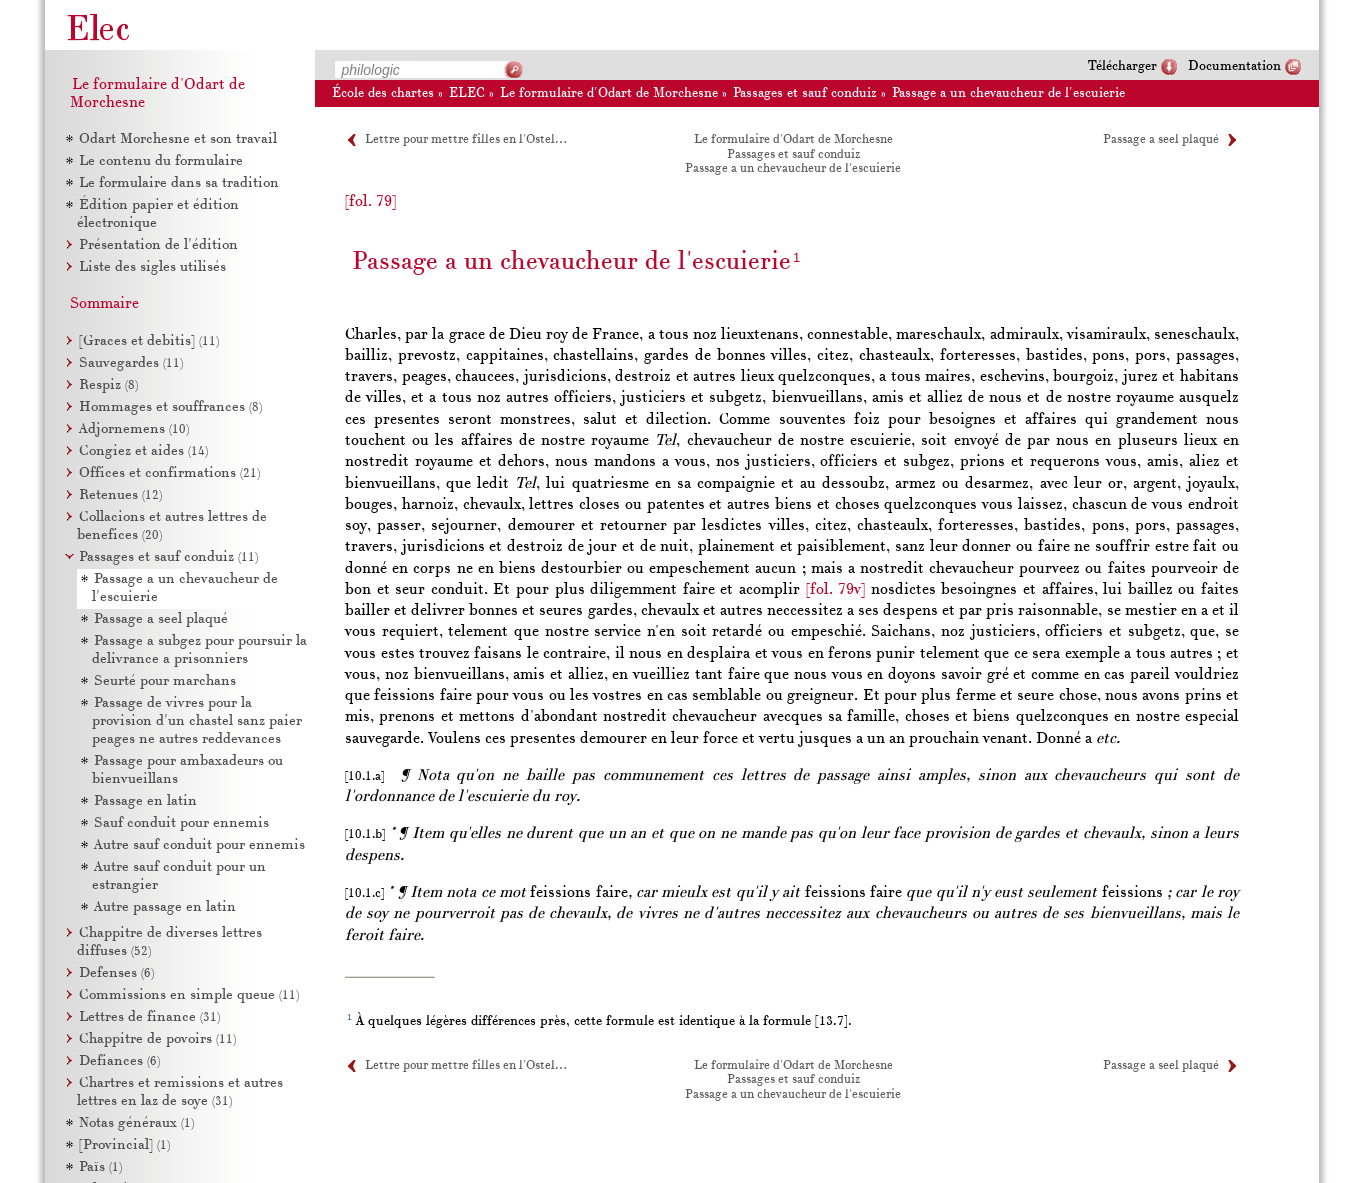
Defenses (116, 973)
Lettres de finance (149, 1017)
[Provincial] (124, 1145)
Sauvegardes (131, 363)
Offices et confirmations (169, 473)
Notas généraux (136, 1123)
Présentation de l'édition (158, 245)
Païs (100, 1167)
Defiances (119, 1061)
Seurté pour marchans (165, 681)
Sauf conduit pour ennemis (181, 823)
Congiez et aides (143, 451)
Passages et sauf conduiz (805, 93)
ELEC (467, 93)
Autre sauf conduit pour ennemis (199, 845)
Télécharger (1122, 66)
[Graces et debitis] (149, 341)
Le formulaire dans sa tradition (179, 183)
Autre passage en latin (165, 907)
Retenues (120, 495)
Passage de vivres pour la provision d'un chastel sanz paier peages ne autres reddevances (197, 721)
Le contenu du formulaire (161, 161)
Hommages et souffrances (170, 407)
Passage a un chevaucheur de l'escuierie (1008, 93)
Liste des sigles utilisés (152, 267)
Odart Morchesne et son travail (178, 139)
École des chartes (383, 93)
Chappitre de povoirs (157, 1039)
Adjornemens (134, 429)
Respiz (108, 385)
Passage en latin (145, 801)
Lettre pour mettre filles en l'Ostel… (465, 140)
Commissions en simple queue (189, 995)
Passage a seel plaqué (1161, 140)
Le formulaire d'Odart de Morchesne (609, 93)
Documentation (1234, 66)
